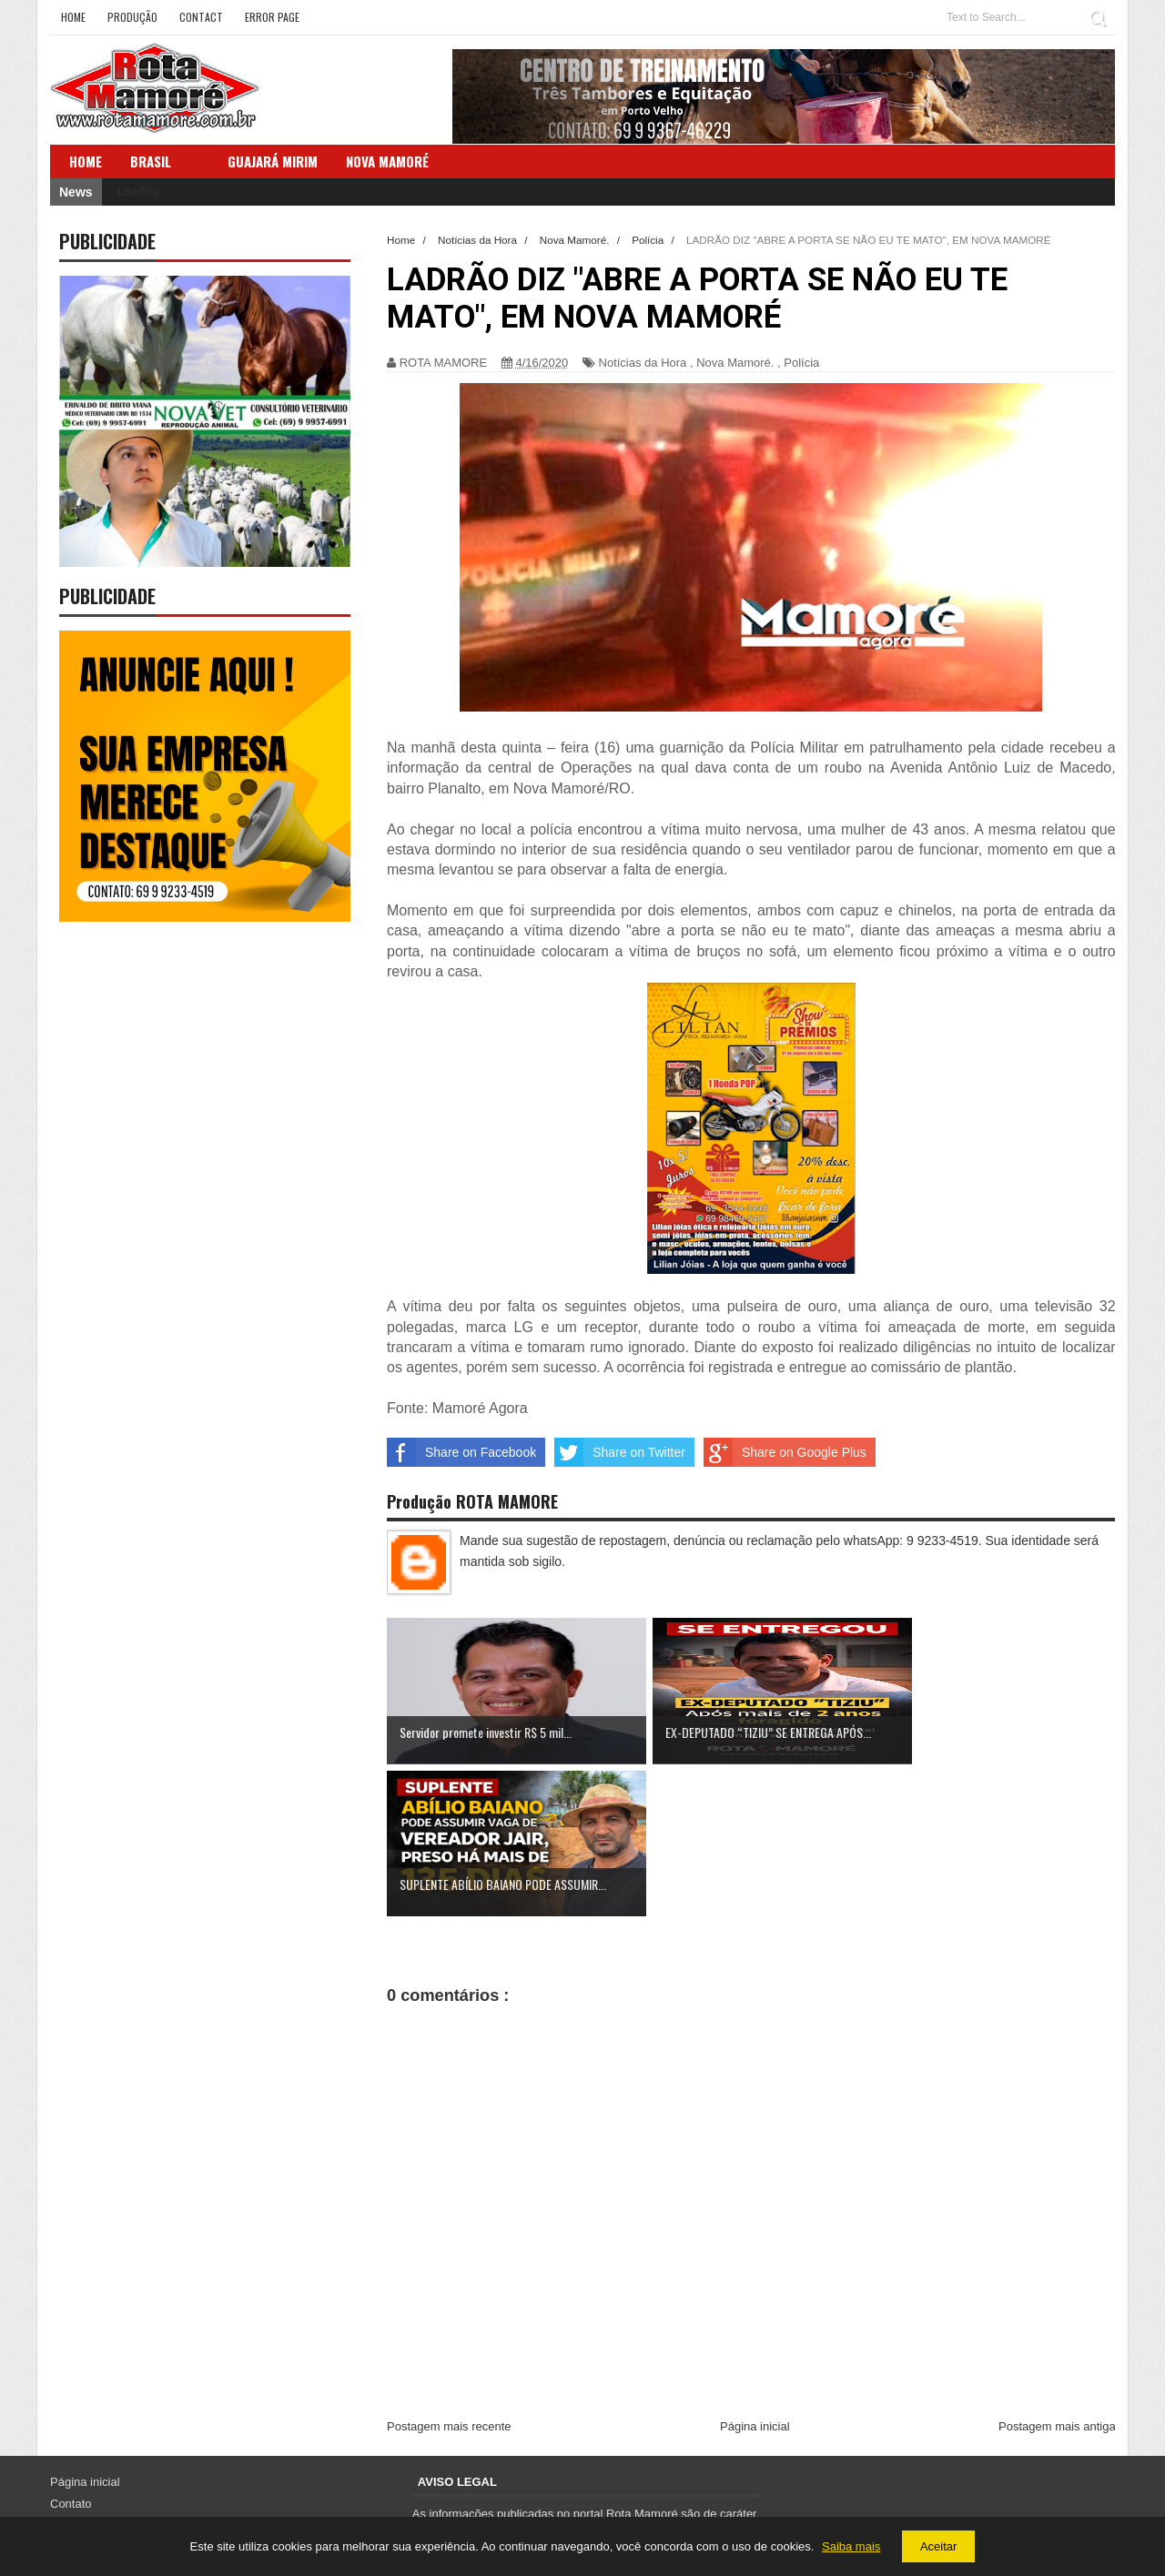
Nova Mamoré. (735, 362)
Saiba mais (851, 2546)
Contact (201, 17)
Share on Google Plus (785, 1452)
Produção (132, 17)
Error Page (272, 17)
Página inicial (755, 2274)
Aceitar (938, 2546)
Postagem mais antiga (1057, 2274)
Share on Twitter (619, 1452)
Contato (71, 2351)
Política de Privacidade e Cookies (138, 2414)
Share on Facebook (461, 1452)
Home (73, 17)
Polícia (801, 362)
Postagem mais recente (449, 2274)
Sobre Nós (78, 2372)
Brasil (150, 161)
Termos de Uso (89, 2393)
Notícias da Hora (643, 362)
